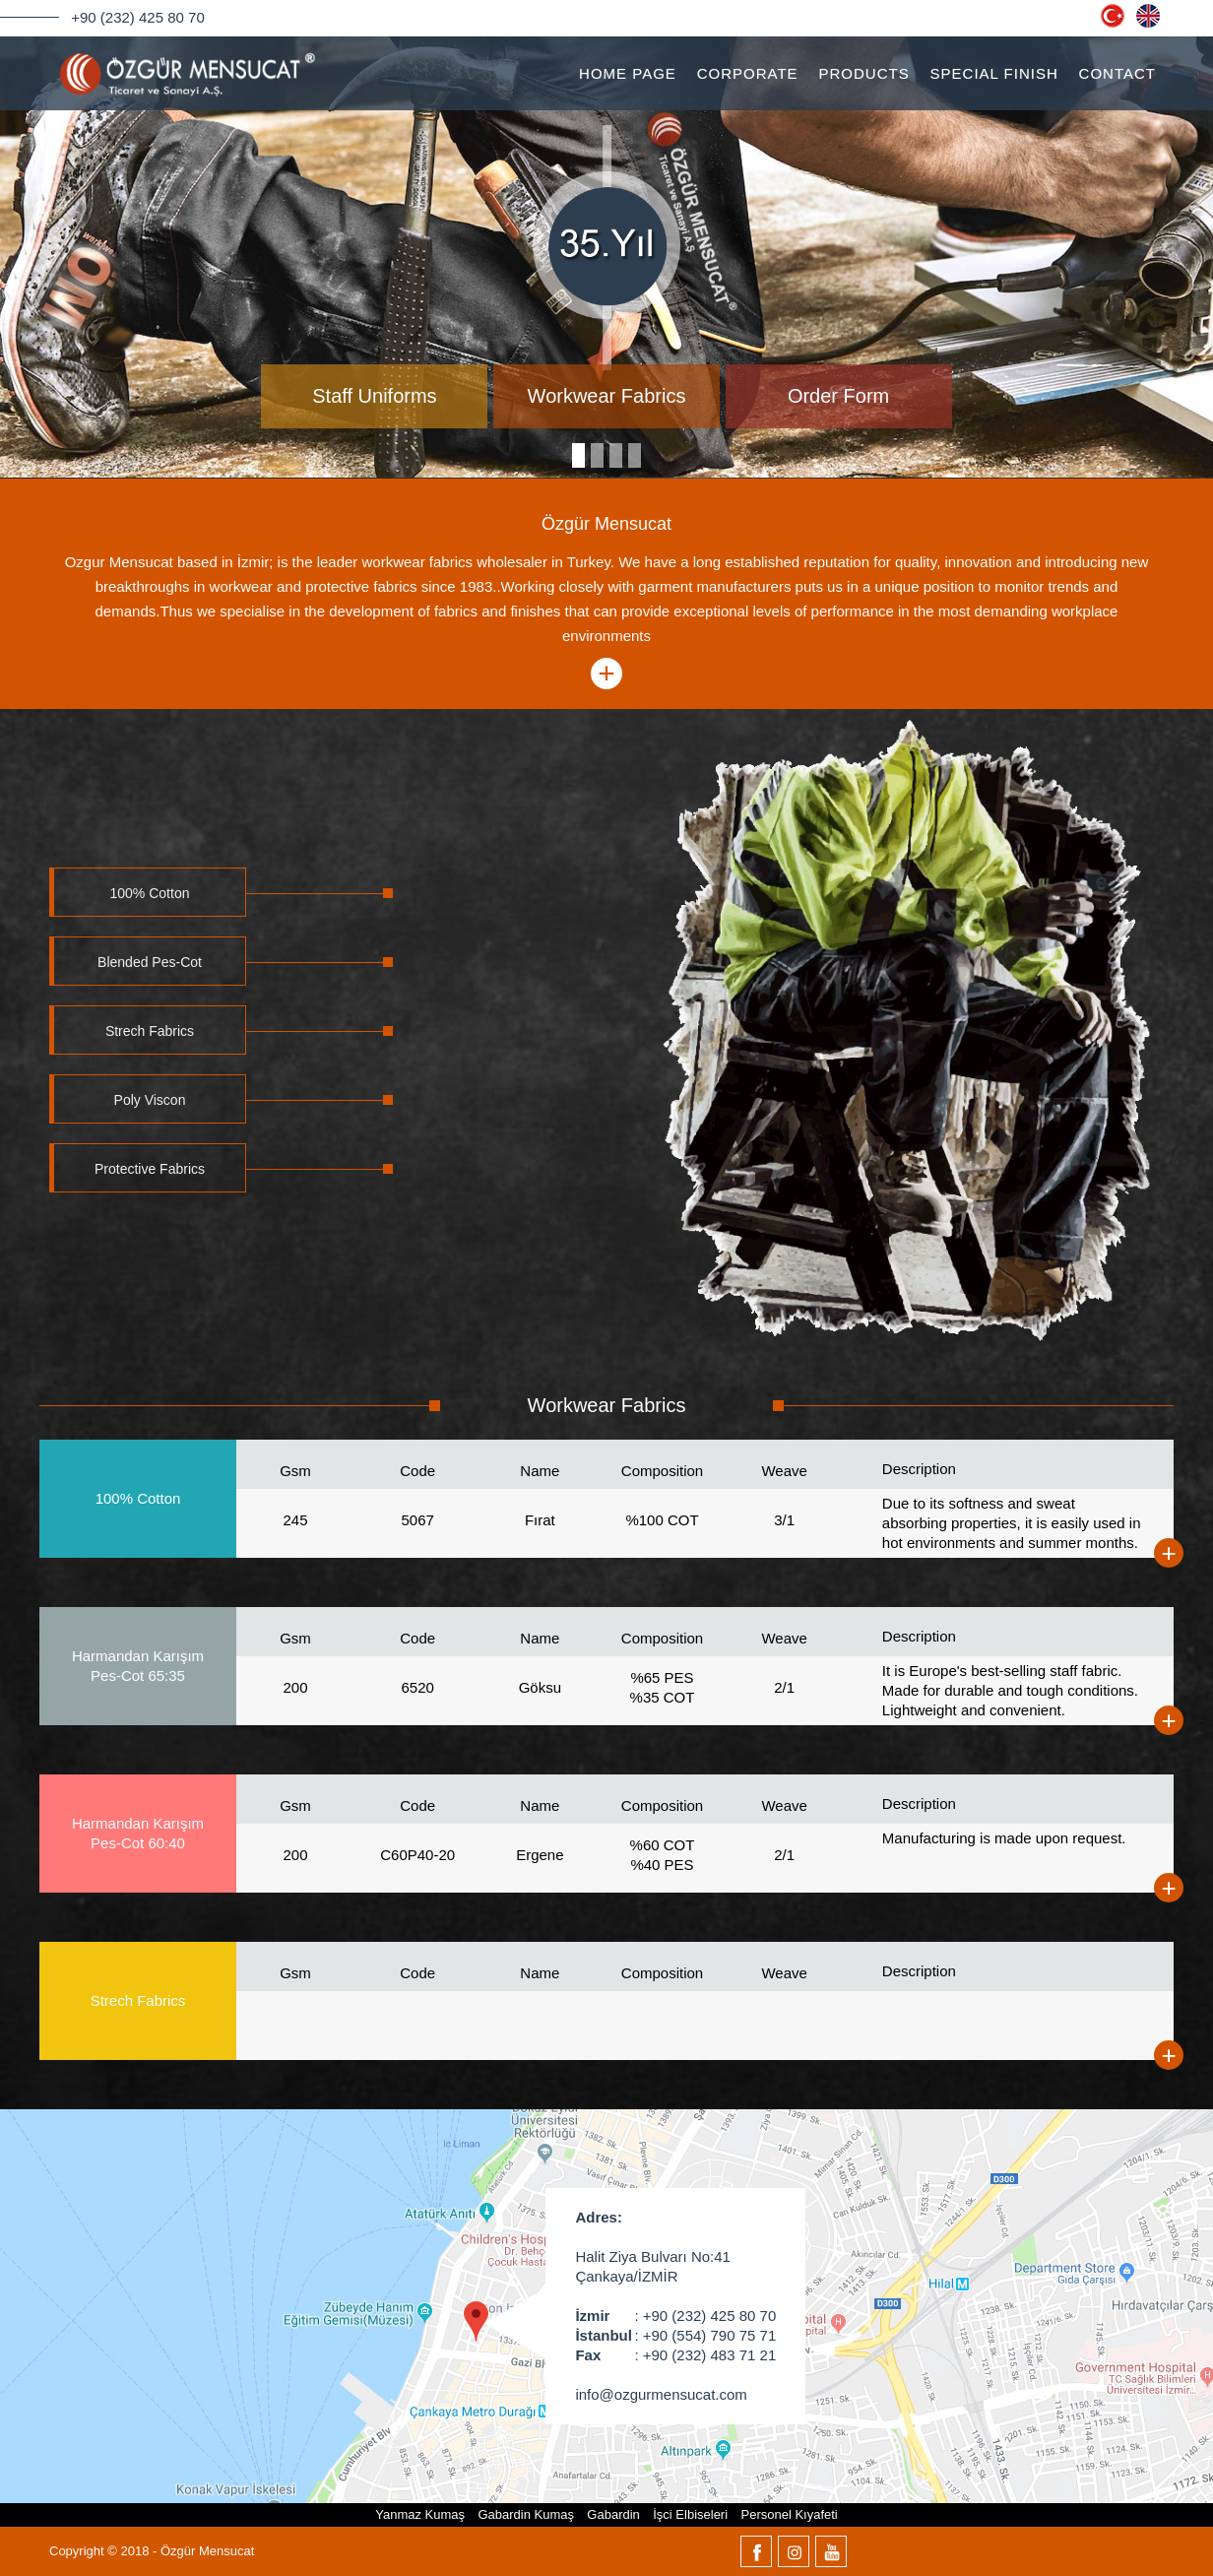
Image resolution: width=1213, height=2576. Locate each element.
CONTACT (1117, 73)
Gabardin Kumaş (526, 2514)
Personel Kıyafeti (788, 2514)
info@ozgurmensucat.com (660, 2394)
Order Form (838, 396)
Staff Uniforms (374, 396)
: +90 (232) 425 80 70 (675, 2316)
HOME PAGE (627, 73)
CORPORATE (747, 73)
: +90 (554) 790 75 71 (675, 2336)
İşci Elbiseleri (690, 2514)
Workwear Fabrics (607, 396)
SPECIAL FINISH (994, 73)
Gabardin (613, 2514)
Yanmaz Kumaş (420, 2514)
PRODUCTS (864, 73)
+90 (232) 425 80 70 (138, 17)
